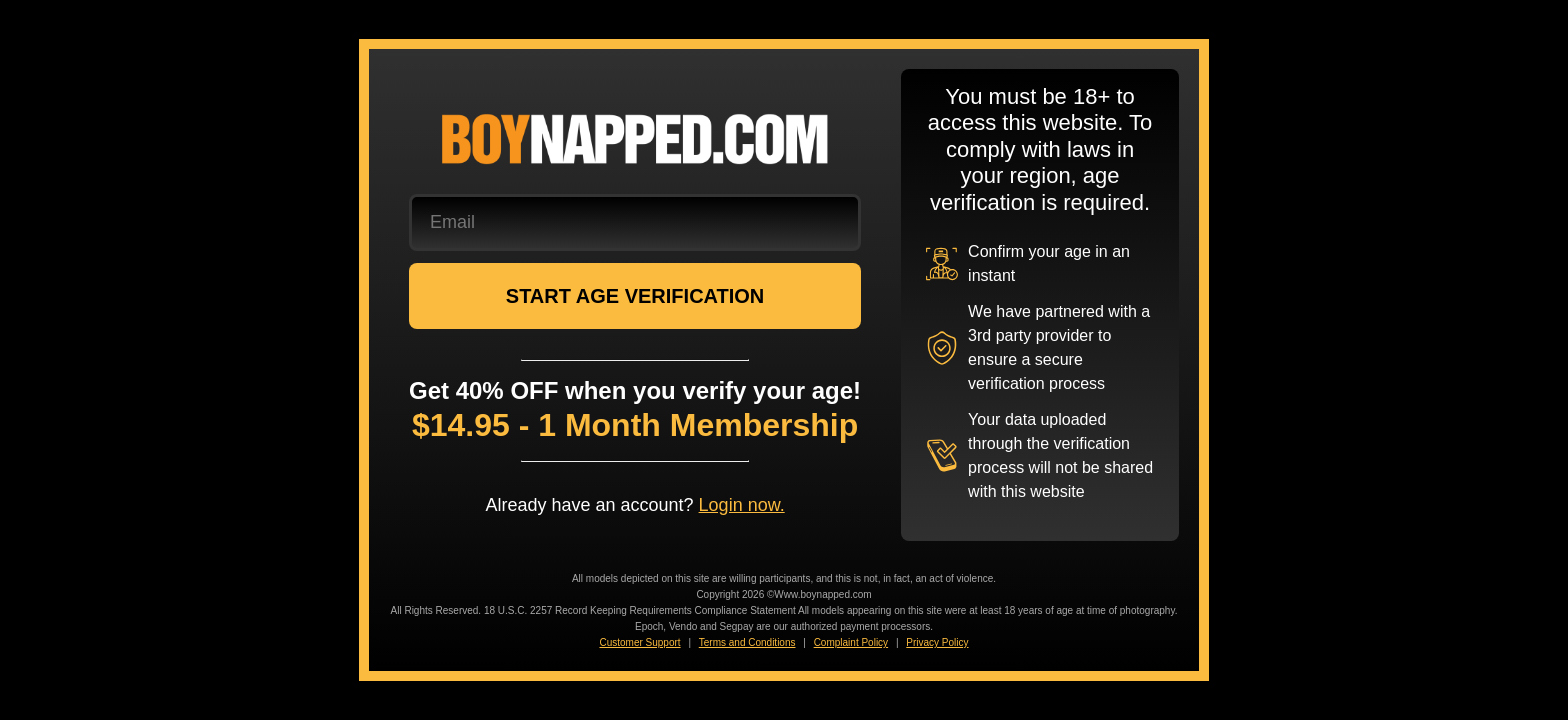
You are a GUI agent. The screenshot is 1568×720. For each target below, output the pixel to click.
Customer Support (639, 642)
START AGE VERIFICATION (635, 296)
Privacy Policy (937, 642)
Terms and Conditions (747, 642)
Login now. (742, 505)
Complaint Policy (851, 642)
